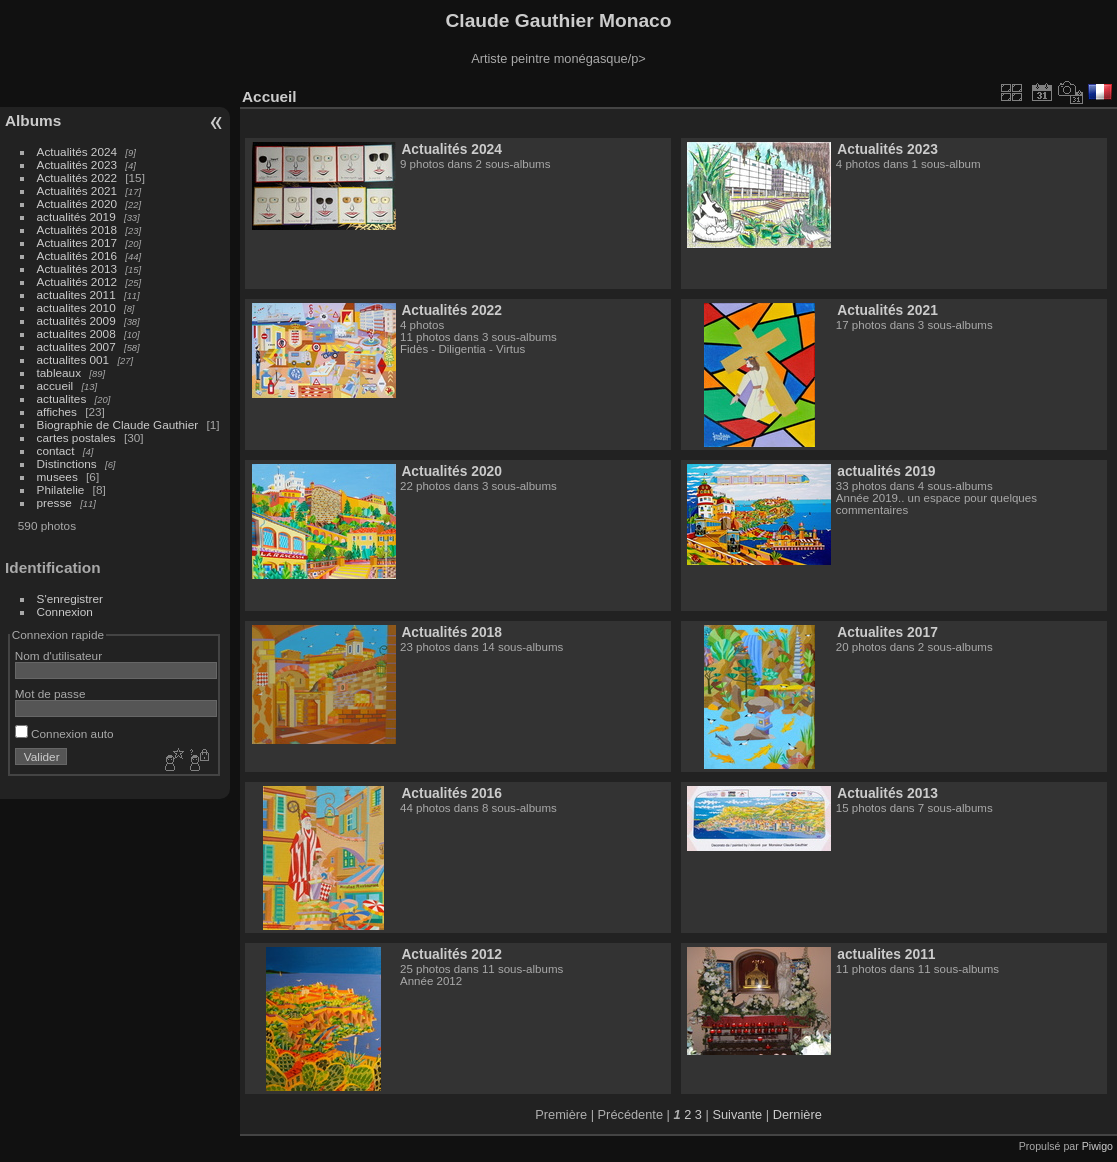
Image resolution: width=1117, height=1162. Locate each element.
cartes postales (76, 437)
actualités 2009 (76, 320)
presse (54, 502)
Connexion (65, 611)
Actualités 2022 (77, 177)
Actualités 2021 (77, 190)
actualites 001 (73, 359)
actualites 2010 (76, 307)
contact (56, 450)
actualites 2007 (76, 346)
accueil (55, 385)
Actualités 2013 (77, 268)
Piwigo (1097, 1146)
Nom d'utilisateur (58, 655)
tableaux (59, 372)
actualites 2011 (76, 294)
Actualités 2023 (77, 164)
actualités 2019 (76, 216)
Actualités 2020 (77, 203)
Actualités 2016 (77, 255)
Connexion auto (64, 733)
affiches (57, 411)
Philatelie (61, 489)
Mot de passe (50, 693)
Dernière (797, 1114)
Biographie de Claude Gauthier (118, 424)
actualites (62, 398)
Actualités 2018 (77, 229)
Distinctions (67, 463)
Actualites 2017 (77, 242)
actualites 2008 (76, 333)
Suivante (737, 1114)
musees (57, 476)
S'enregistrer (70, 598)
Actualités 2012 (77, 281)
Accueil (269, 96)
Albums (33, 120)
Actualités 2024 (77, 151)
